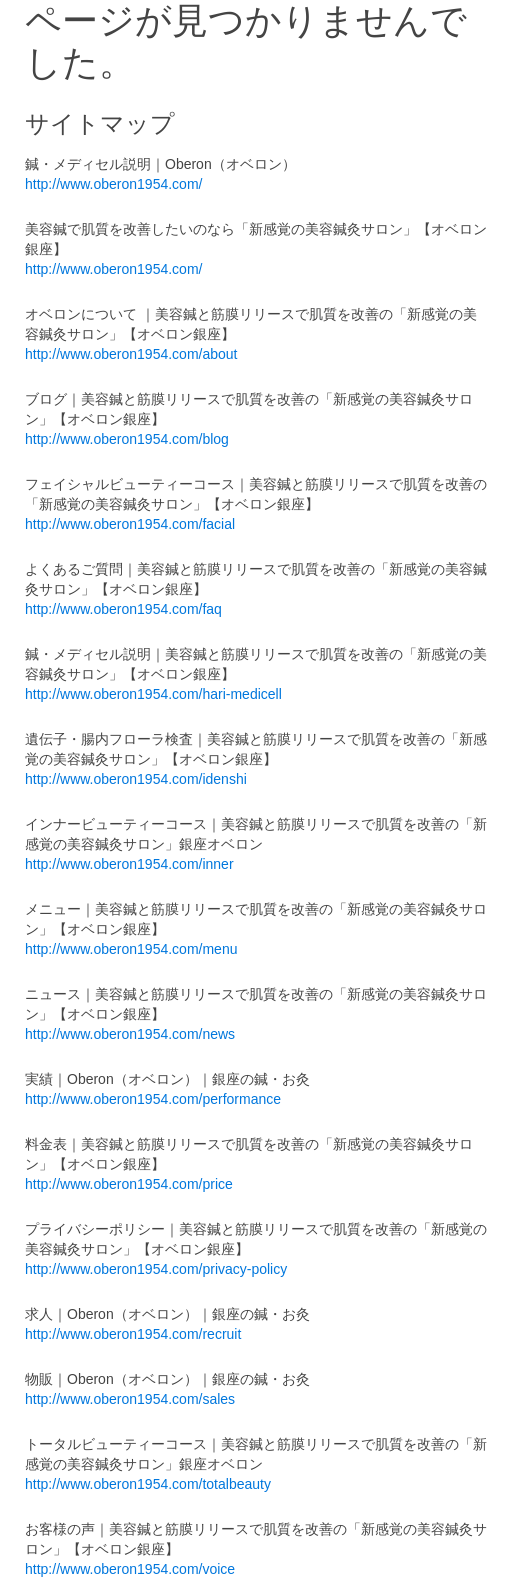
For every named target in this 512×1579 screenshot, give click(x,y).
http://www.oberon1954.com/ (113, 184)
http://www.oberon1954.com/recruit (133, 1334)
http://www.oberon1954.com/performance (153, 1099)
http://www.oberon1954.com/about (131, 354)
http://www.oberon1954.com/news (130, 1034)
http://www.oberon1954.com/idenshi (136, 779)
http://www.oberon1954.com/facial (130, 524)
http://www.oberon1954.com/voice (130, 1569)
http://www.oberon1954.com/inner (129, 864)
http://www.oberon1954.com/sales (130, 1399)
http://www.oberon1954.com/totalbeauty (148, 1484)
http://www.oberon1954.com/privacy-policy (156, 1269)
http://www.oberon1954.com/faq (123, 609)
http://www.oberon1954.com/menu (131, 949)
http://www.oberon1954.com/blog (127, 439)
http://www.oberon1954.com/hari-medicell (153, 694)
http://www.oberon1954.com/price (129, 1184)
